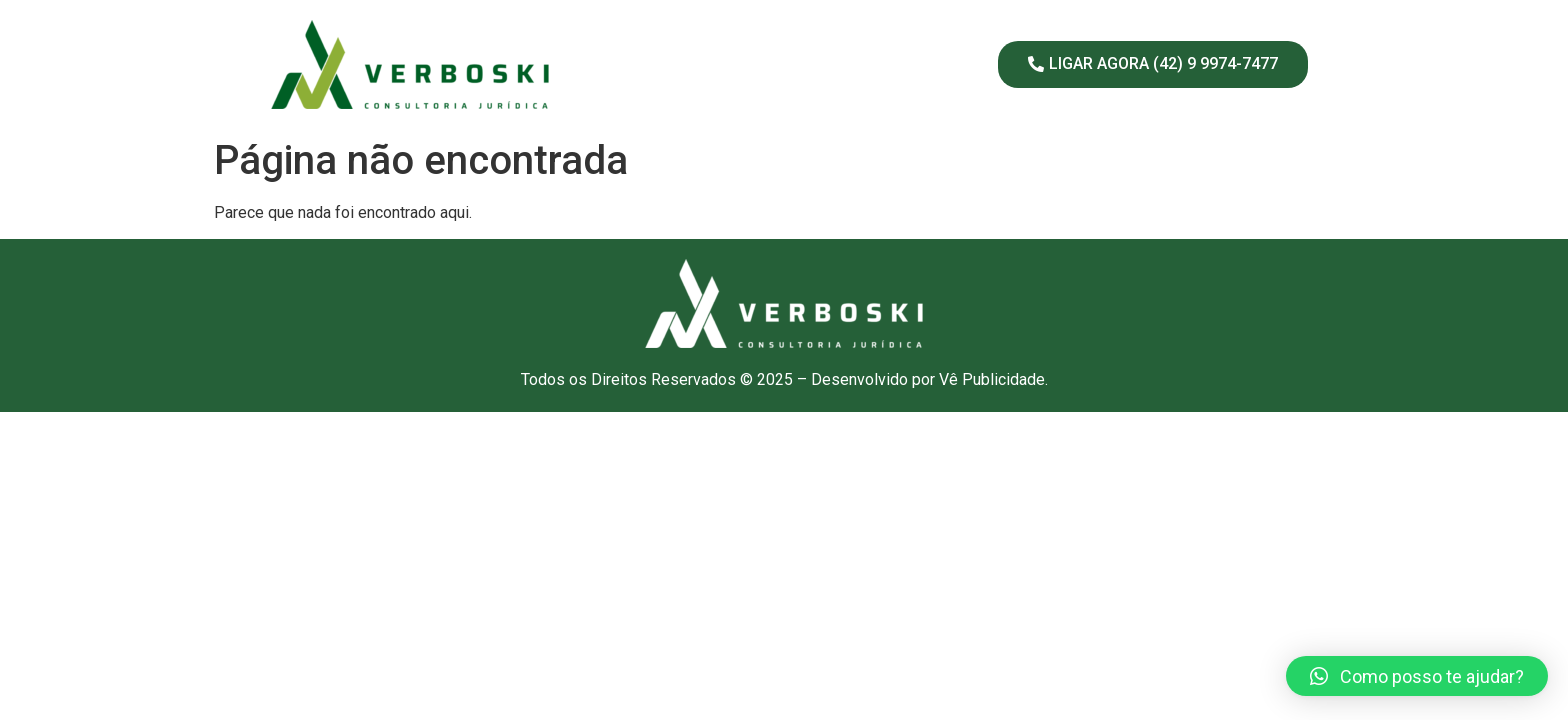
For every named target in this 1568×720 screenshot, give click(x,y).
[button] (1417, 676)
